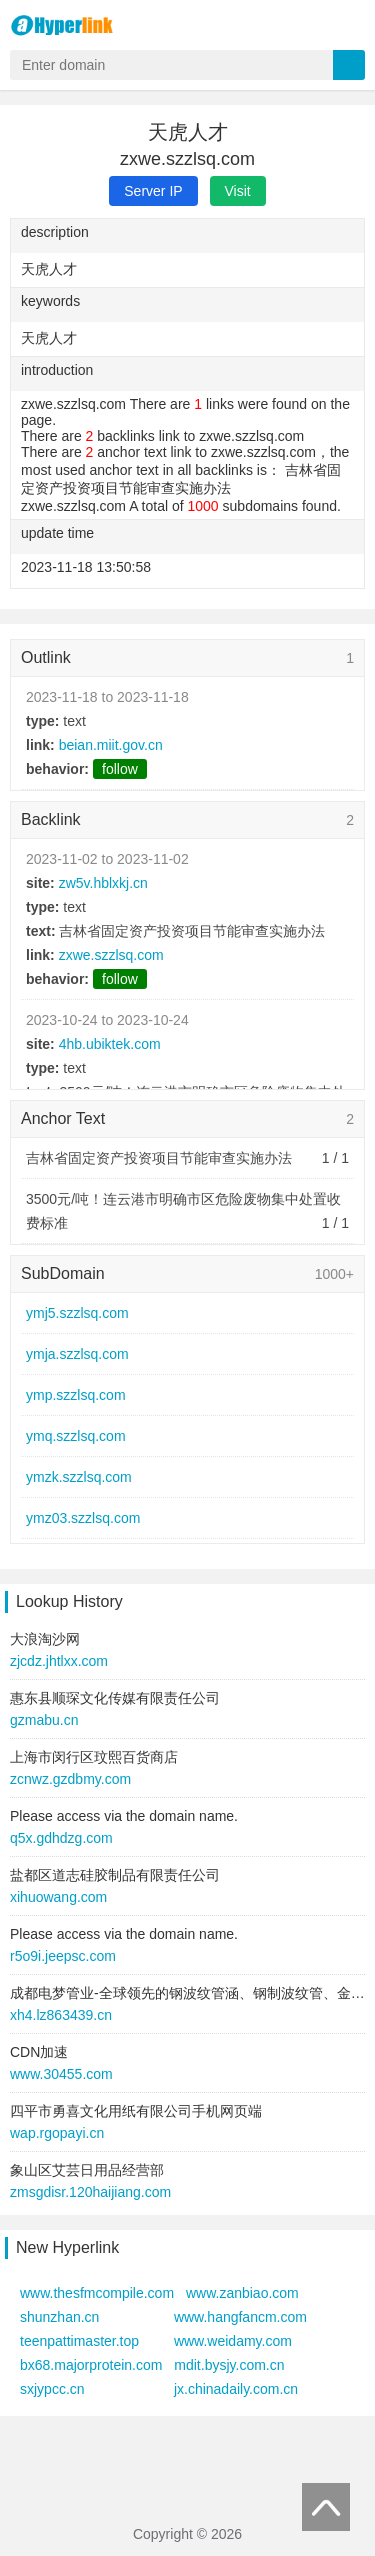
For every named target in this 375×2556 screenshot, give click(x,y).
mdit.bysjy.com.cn (229, 2365)
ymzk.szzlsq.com (79, 1477)
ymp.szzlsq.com (76, 1395)
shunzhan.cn (59, 2317)
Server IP (153, 191)
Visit (238, 191)
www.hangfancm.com (240, 2317)
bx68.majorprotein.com (91, 2365)
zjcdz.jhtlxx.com (59, 1661)
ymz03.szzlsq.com (83, 1518)
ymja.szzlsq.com (77, 1354)
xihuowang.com (58, 1897)
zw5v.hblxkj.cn (103, 883)
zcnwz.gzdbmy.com (70, 1779)
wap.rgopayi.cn (57, 2133)
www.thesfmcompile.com (97, 2293)
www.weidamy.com (233, 2341)
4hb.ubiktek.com (110, 1044)
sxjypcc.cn (52, 2389)
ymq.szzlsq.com (76, 1436)
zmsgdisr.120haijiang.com (90, 2192)
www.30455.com (61, 2074)
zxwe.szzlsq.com (111, 955)
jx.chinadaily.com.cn (236, 2389)
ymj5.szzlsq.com (77, 1313)
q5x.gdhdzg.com (61, 1838)
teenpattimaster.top (79, 2341)
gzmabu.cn (44, 1720)
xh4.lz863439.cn (61, 2015)
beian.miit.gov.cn (111, 745)
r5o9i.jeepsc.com (63, 1956)
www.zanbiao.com (242, 2293)
